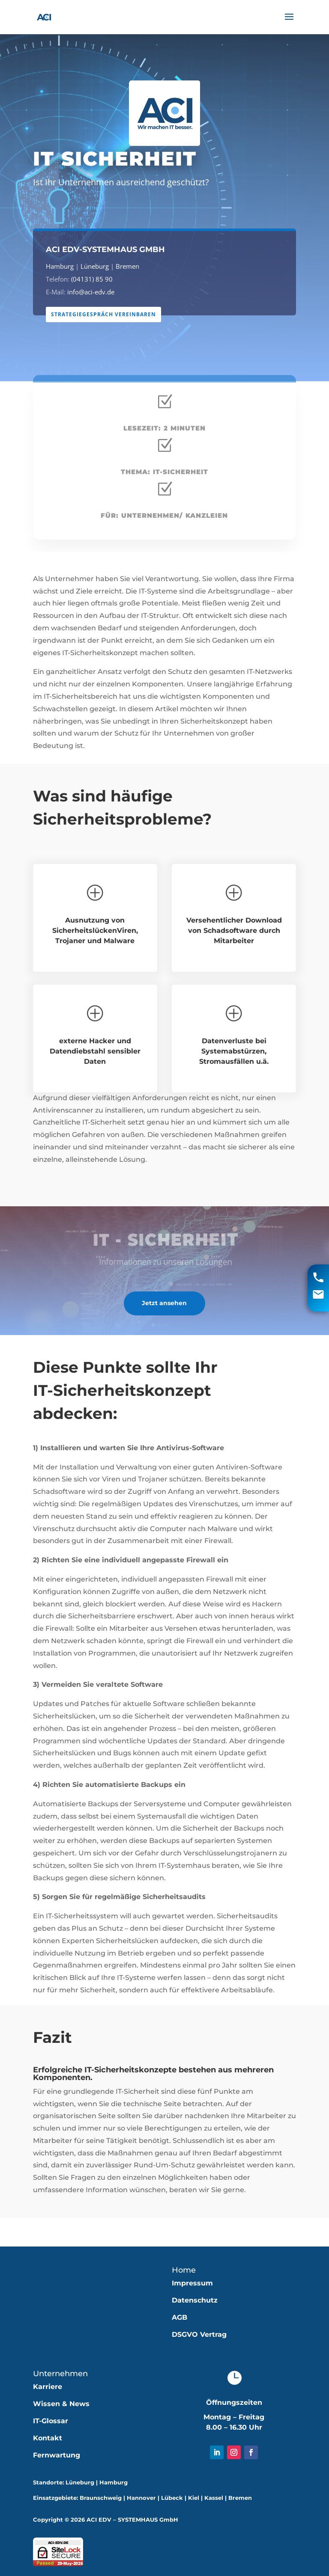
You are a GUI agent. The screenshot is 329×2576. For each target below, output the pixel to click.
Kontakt (47, 2438)
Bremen (129, 266)
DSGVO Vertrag (199, 2334)
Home (184, 2270)
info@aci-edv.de (95, 292)
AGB (179, 2317)
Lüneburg (98, 266)
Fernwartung (56, 2455)
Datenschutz (195, 2300)
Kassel (213, 2497)
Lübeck (172, 2497)
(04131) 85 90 (95, 279)
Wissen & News (61, 2404)
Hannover (141, 2497)
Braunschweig (101, 2497)
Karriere (47, 2387)
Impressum (192, 2283)
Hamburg (66, 266)
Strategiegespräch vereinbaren (107, 314)
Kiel (193, 2497)
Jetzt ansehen (164, 1303)
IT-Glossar (50, 2421)
